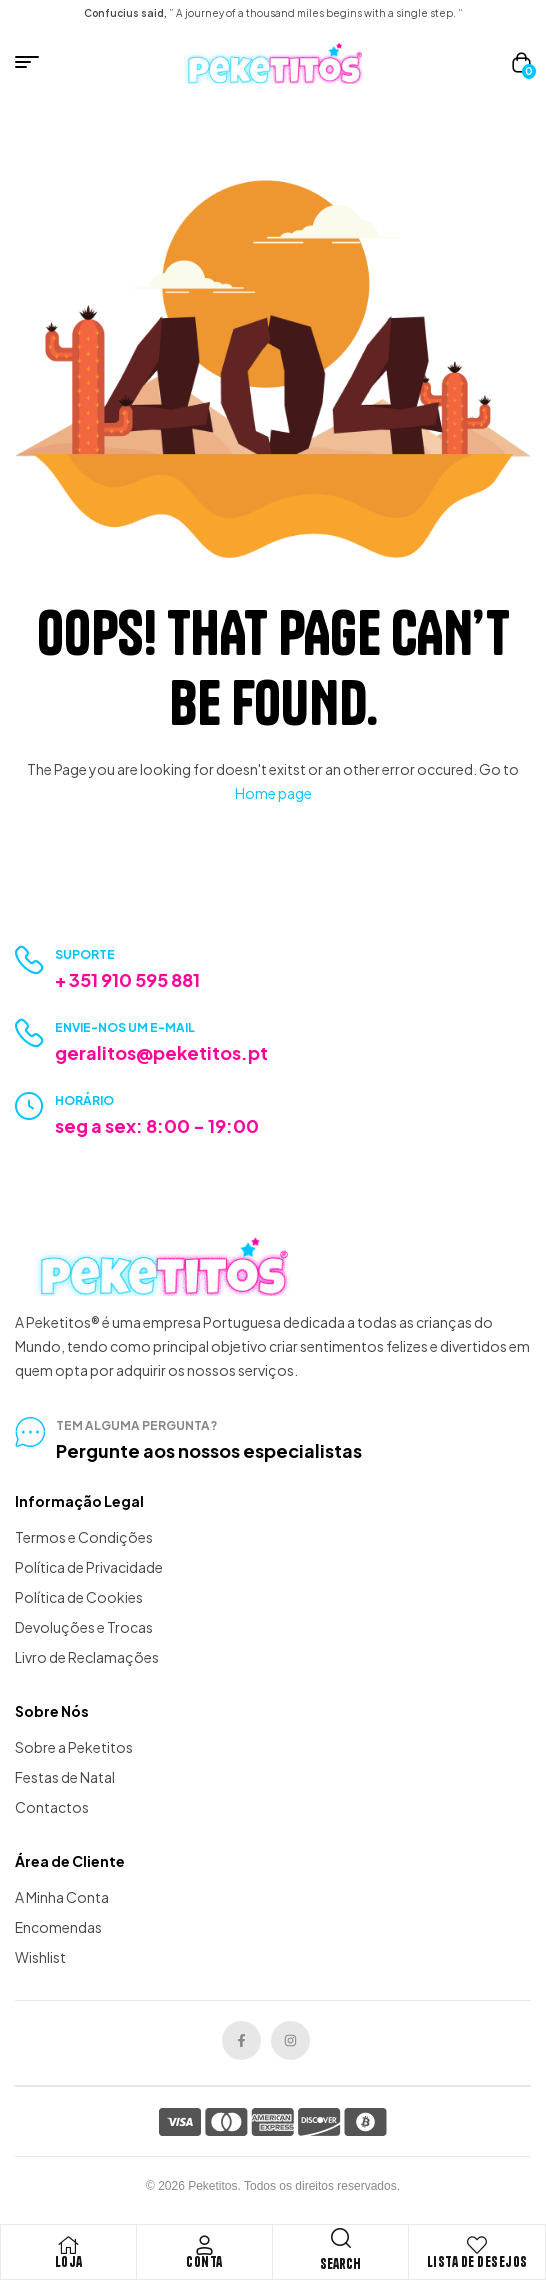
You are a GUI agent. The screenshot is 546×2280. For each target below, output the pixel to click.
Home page (273, 793)
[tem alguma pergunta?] (30, 1432)
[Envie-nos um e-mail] (29, 1033)
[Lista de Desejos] (477, 2245)
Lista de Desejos (477, 2262)
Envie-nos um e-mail (125, 1027)
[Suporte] (29, 960)
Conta (204, 2262)
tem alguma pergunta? (136, 1425)
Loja (69, 2262)
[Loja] (69, 2245)
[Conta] (205, 2245)
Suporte (85, 954)
